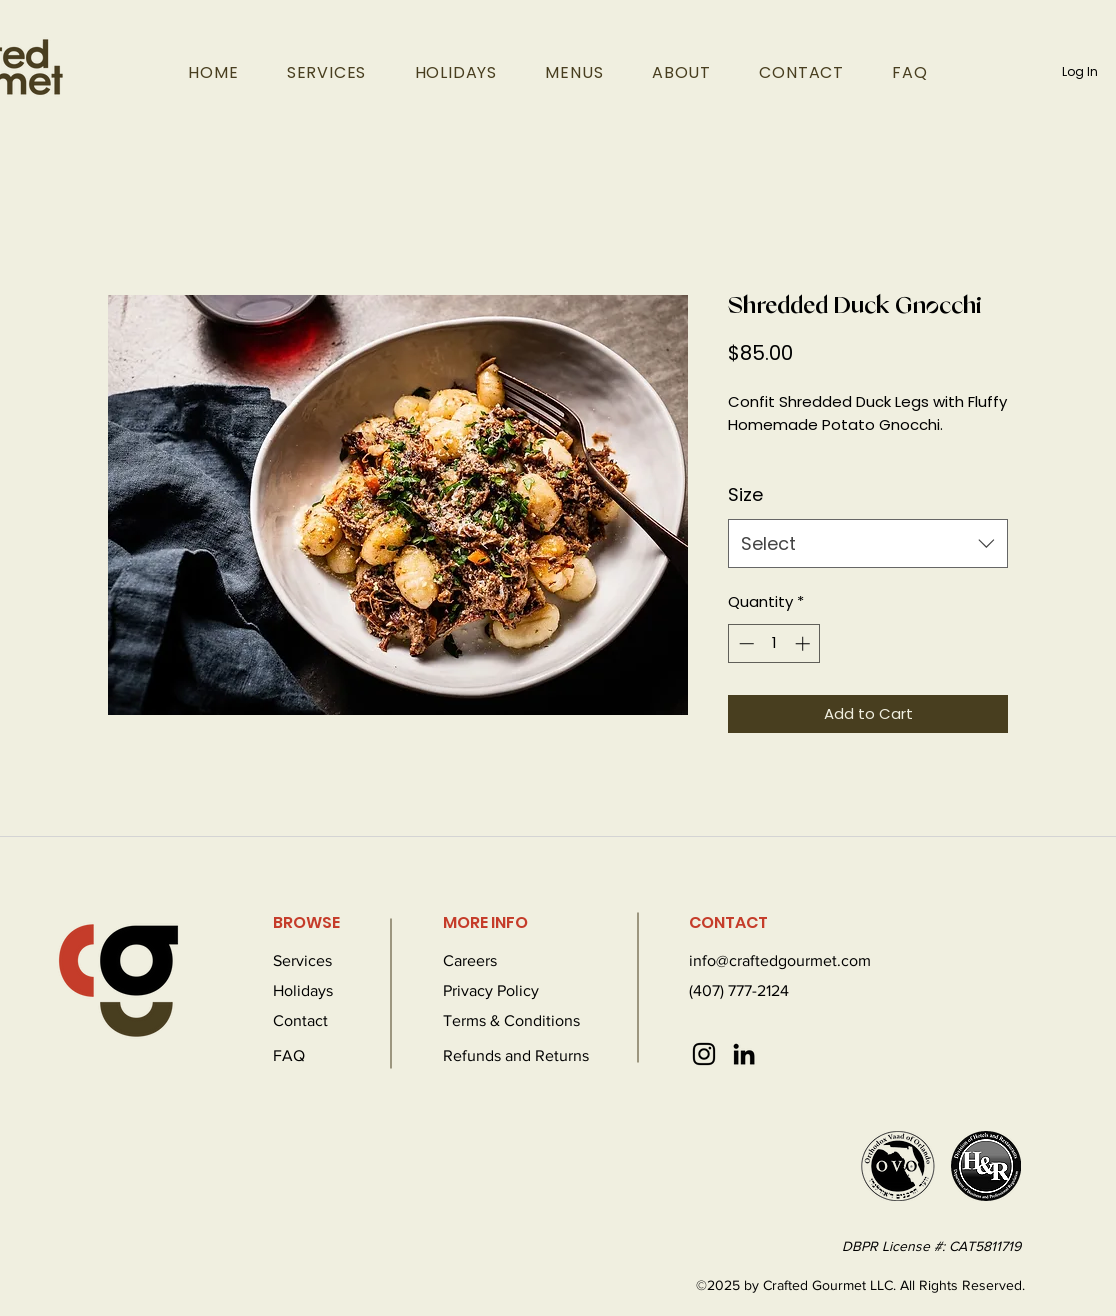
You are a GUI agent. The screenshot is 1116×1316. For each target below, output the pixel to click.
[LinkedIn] (744, 1054)
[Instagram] (704, 1054)
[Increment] (804, 643)
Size (745, 494)
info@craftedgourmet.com (780, 960)
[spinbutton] (774, 643)
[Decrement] (744, 643)
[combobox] (868, 544)
